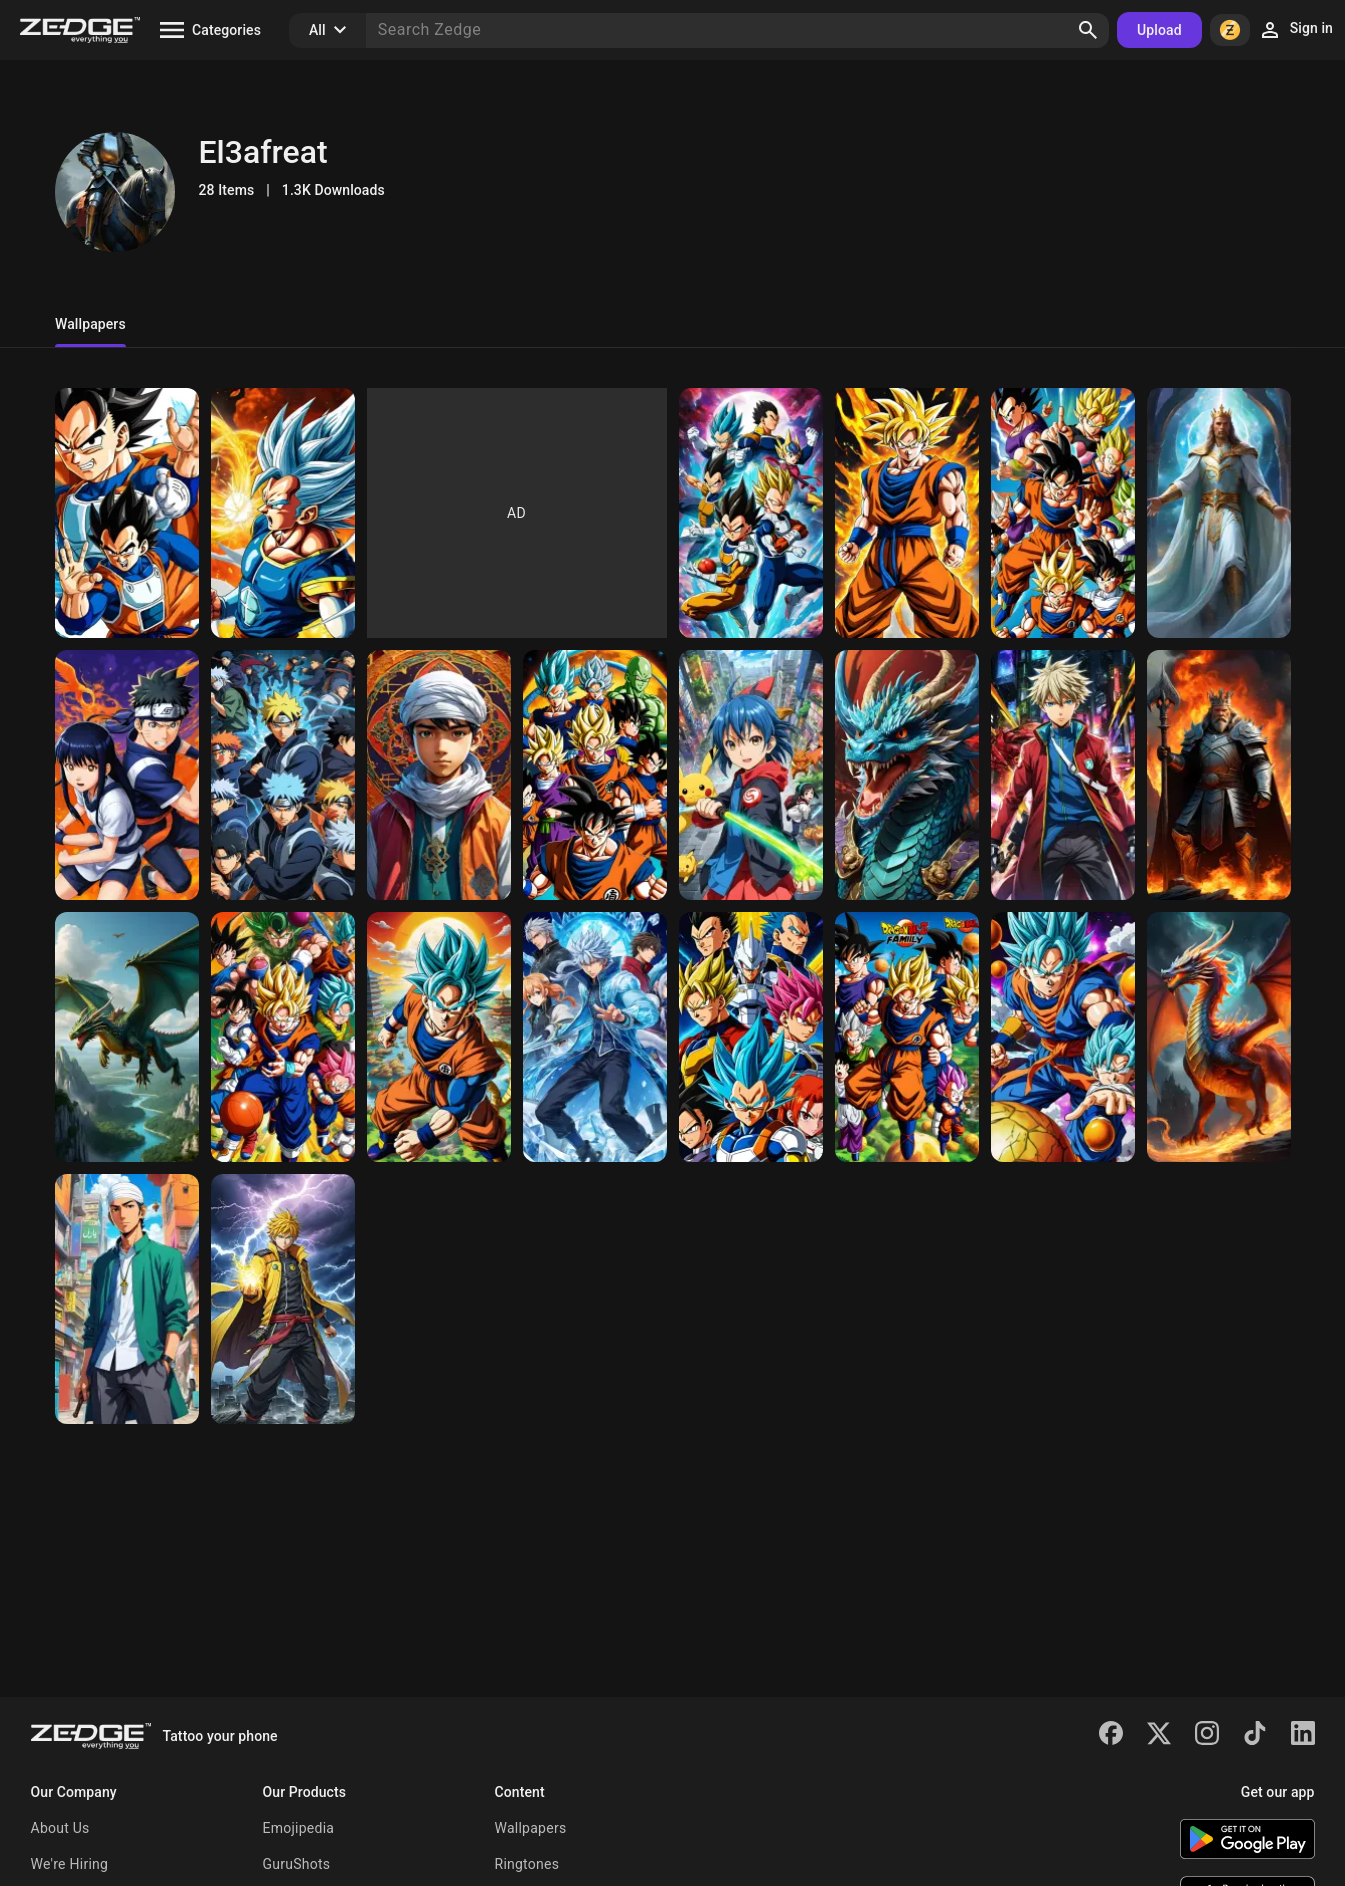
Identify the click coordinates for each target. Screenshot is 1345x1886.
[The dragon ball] (907, 1037)
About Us (60, 1828)
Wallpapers (531, 1828)
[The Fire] (1219, 1037)
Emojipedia (299, 1828)
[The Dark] (1063, 1037)
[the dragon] (751, 775)
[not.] (127, 775)
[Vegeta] (751, 1037)
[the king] (1219, 513)
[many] (283, 1299)
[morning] (1063, 513)
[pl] (751, 513)
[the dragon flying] (439, 775)
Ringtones (527, 1864)
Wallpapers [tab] (90, 324)
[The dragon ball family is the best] (595, 775)
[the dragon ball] (283, 1037)
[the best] (439, 1037)
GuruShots (297, 1864)
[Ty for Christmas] (1063, 775)
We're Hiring (70, 1864)
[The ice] (595, 1037)
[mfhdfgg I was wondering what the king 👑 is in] (283, 513)
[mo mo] (907, 775)
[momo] (907, 513)
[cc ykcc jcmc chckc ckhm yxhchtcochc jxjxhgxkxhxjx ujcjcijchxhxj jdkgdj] (127, 513)
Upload (1159, 30)
